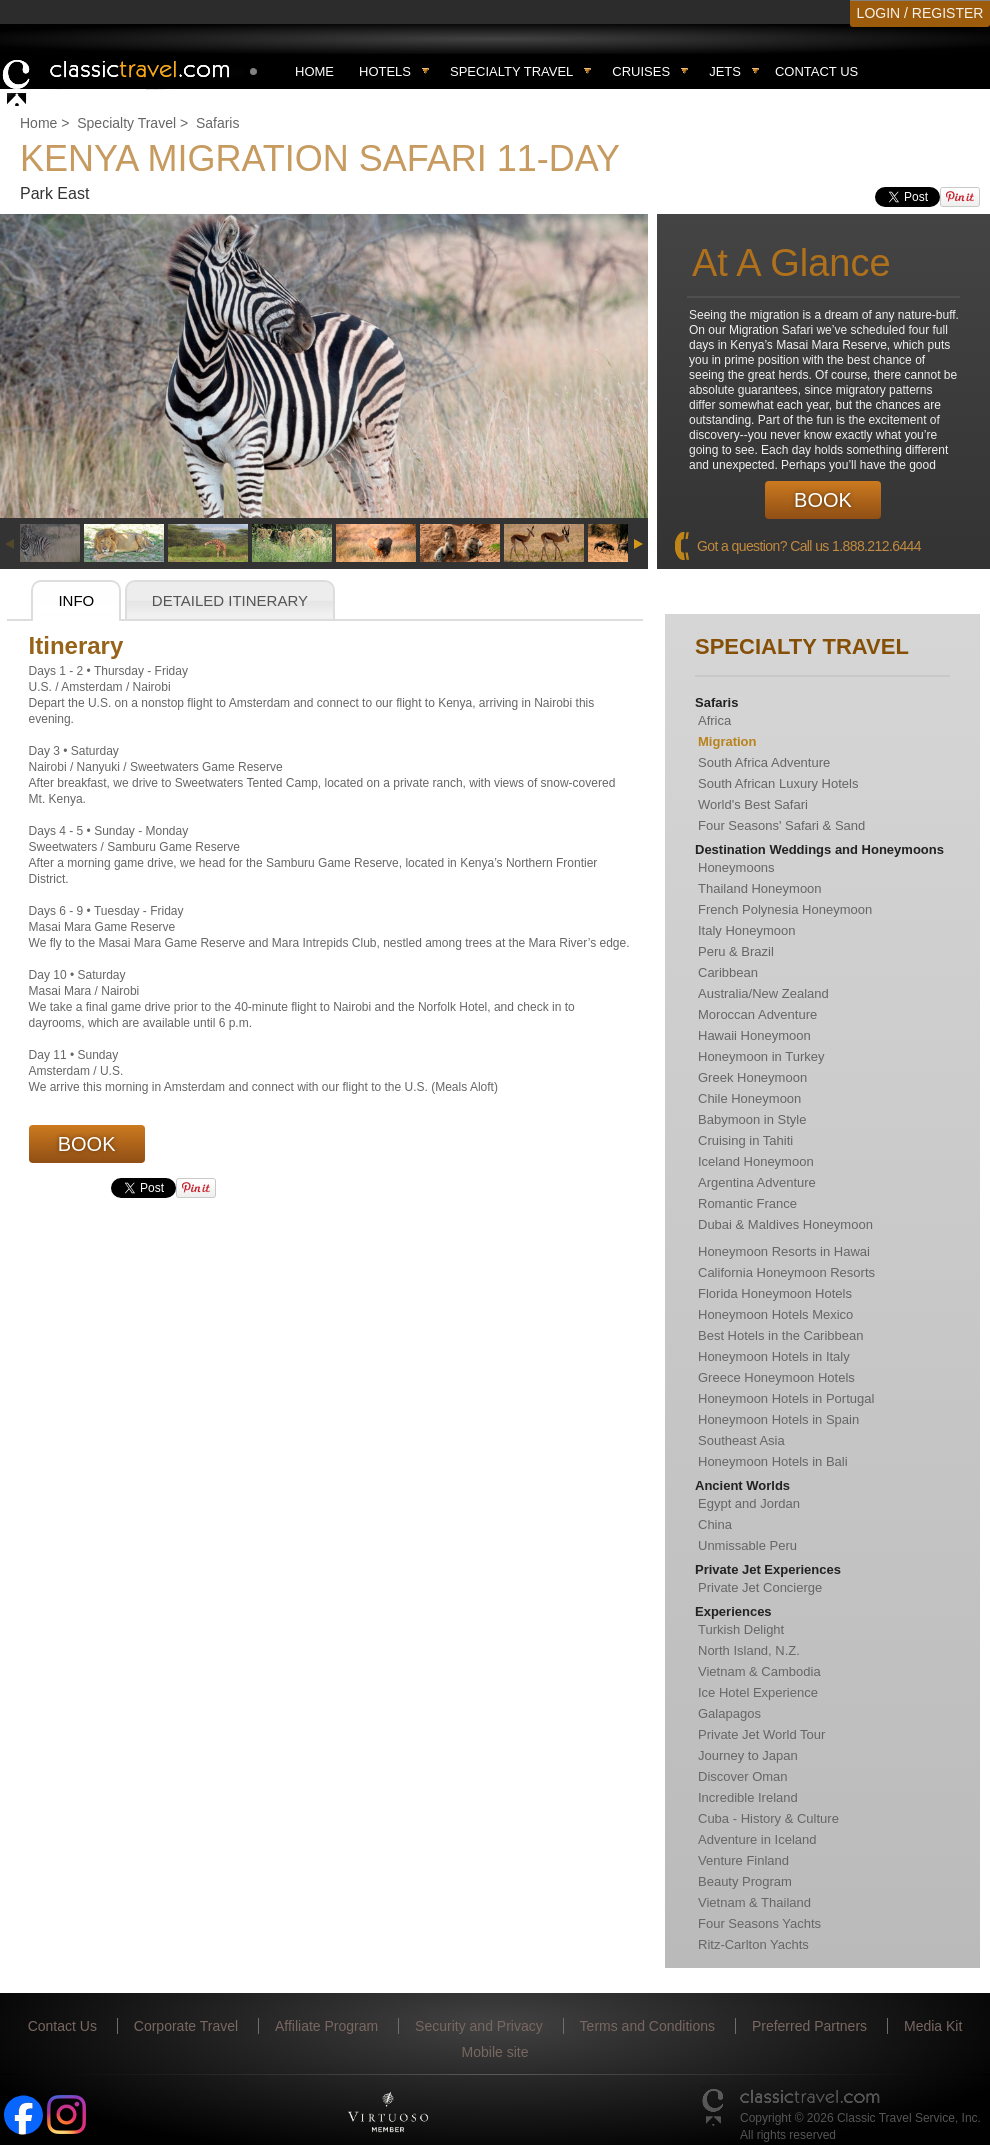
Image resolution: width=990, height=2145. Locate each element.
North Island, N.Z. (749, 1650)
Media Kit (933, 2026)
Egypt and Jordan (749, 1503)
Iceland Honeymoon (756, 1161)
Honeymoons (736, 867)
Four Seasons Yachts (759, 1923)
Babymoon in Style (752, 1119)
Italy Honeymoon (747, 930)
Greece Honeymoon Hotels (776, 1377)
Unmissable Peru (747, 1545)
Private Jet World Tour (761, 1734)
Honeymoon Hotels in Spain (778, 1419)
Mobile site (495, 2052)
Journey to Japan (748, 1755)
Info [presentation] (76, 600)
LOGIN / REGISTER (920, 13)
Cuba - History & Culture (768, 1818)
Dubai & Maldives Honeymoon (785, 1224)
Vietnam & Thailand (754, 1902)
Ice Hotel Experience (758, 1692)
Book (823, 500)
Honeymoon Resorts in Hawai (784, 1251)
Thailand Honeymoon (760, 888)
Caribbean (728, 972)
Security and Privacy (479, 2026)
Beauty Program (745, 1881)
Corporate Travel (186, 2026)
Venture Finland (743, 1860)
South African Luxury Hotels (778, 783)
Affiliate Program (326, 2026)
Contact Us (816, 71)
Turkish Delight (741, 1629)
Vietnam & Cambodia (759, 1671)
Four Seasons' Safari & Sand (781, 825)
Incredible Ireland (748, 1797)
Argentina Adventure (757, 1182)
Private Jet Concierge (760, 1587)
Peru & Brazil (736, 951)
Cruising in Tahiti (745, 1140)
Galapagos (729, 1713)
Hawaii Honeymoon (754, 1035)
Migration (727, 741)
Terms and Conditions (647, 2026)
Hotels (385, 71)
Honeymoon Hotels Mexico (775, 1314)
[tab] (76, 601)
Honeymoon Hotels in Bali (773, 1461)
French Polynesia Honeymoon (785, 909)
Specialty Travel (126, 123)
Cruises (641, 71)
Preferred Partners (809, 2026)
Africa (714, 720)
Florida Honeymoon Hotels (775, 1293)
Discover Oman (743, 1776)
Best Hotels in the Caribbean (780, 1335)
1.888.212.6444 (876, 546)
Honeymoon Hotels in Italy (774, 1356)
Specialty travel (511, 71)
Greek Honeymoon (752, 1077)
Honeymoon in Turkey (761, 1056)
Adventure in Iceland (757, 1839)
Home (314, 71)
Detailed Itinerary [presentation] (230, 600)
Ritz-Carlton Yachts (753, 1944)
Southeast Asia (741, 1440)
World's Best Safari (753, 804)
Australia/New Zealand (763, 993)
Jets (725, 71)
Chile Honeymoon (749, 1098)
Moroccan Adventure (757, 1014)
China (715, 1524)
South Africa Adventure (764, 762)
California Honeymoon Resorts (786, 1272)
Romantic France (747, 1203)
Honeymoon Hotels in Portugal (786, 1398)
